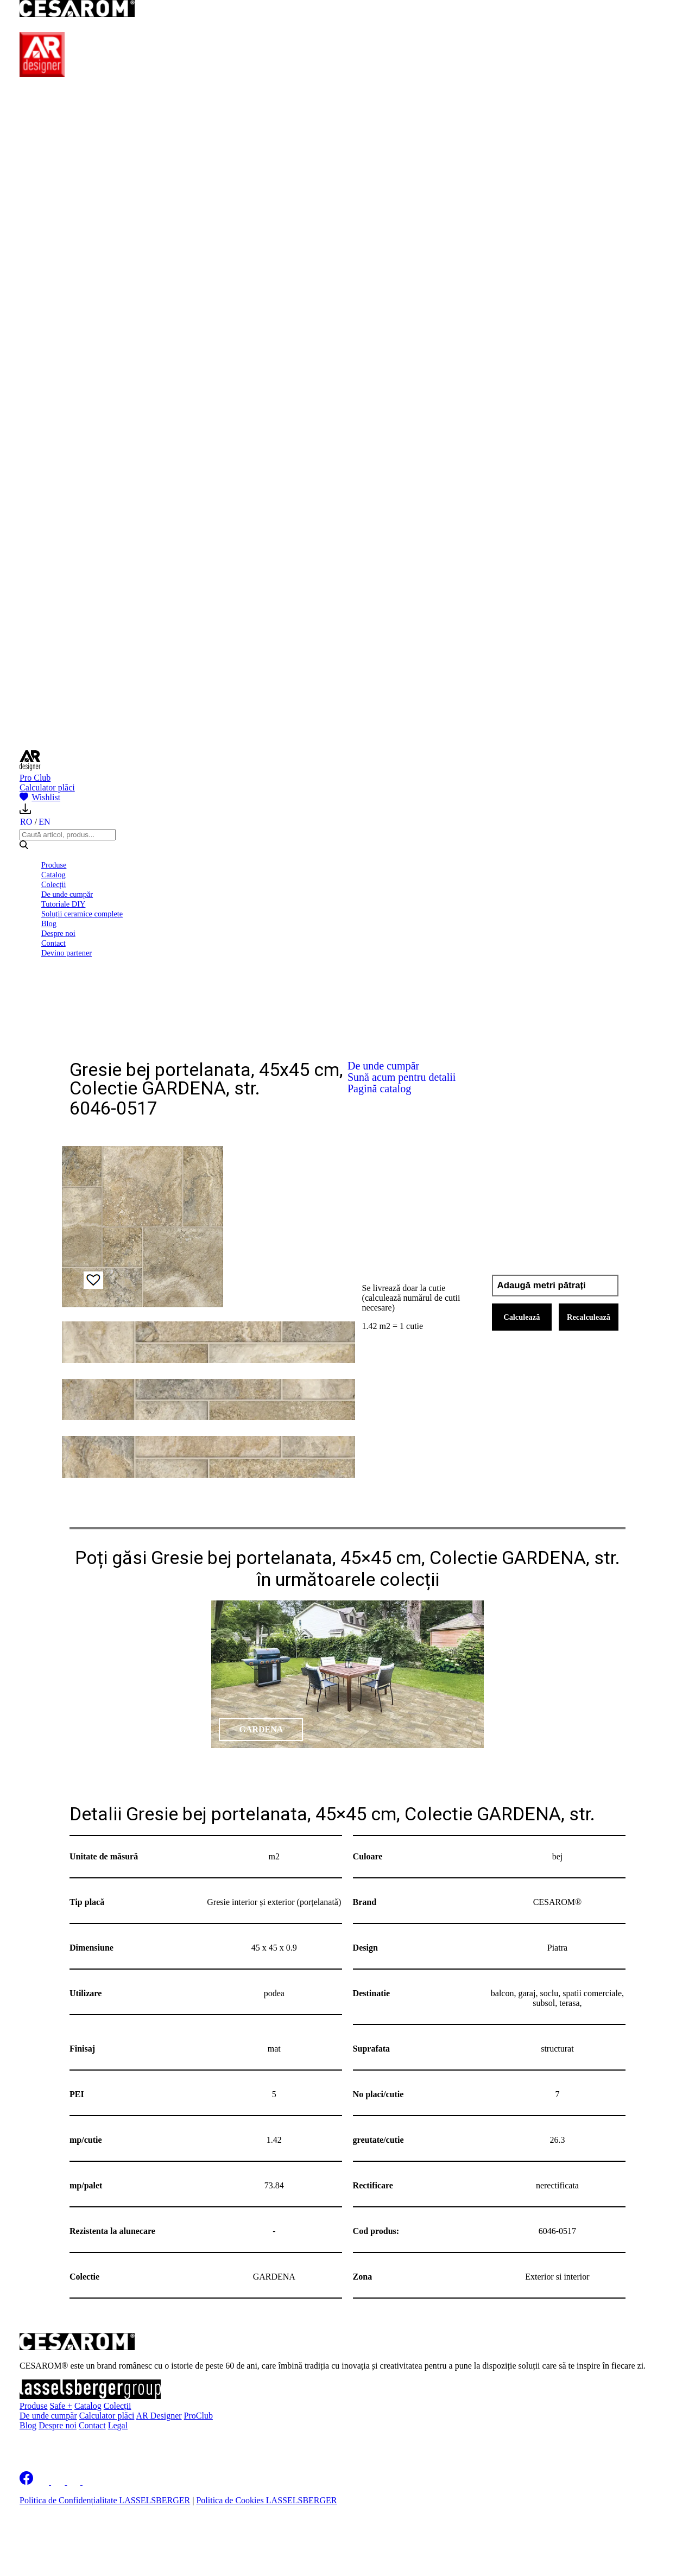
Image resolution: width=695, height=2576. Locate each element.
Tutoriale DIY (63, 904)
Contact (53, 943)
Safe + (61, 2405)
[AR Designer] (42, 74)
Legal (118, 2425)
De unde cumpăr (67, 894)
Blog (48, 923)
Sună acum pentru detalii (402, 1077)
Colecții (53, 884)
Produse (53, 864)
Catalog (53, 874)
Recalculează (588, 1317)
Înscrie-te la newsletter (89, 2444)
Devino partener (66, 952)
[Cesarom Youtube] (90, 2481)
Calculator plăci (47, 787)
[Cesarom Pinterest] (75, 2481)
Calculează (521, 1317)
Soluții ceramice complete (82, 913)
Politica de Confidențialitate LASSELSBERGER (105, 2500)
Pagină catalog (379, 1088)
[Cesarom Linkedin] (43, 2481)
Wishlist (40, 797)
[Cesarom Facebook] (26, 2481)
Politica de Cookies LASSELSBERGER (266, 2500)
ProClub (198, 2415)
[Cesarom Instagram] (59, 2481)
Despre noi (58, 933)
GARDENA (261, 1729)
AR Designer (159, 2415)
